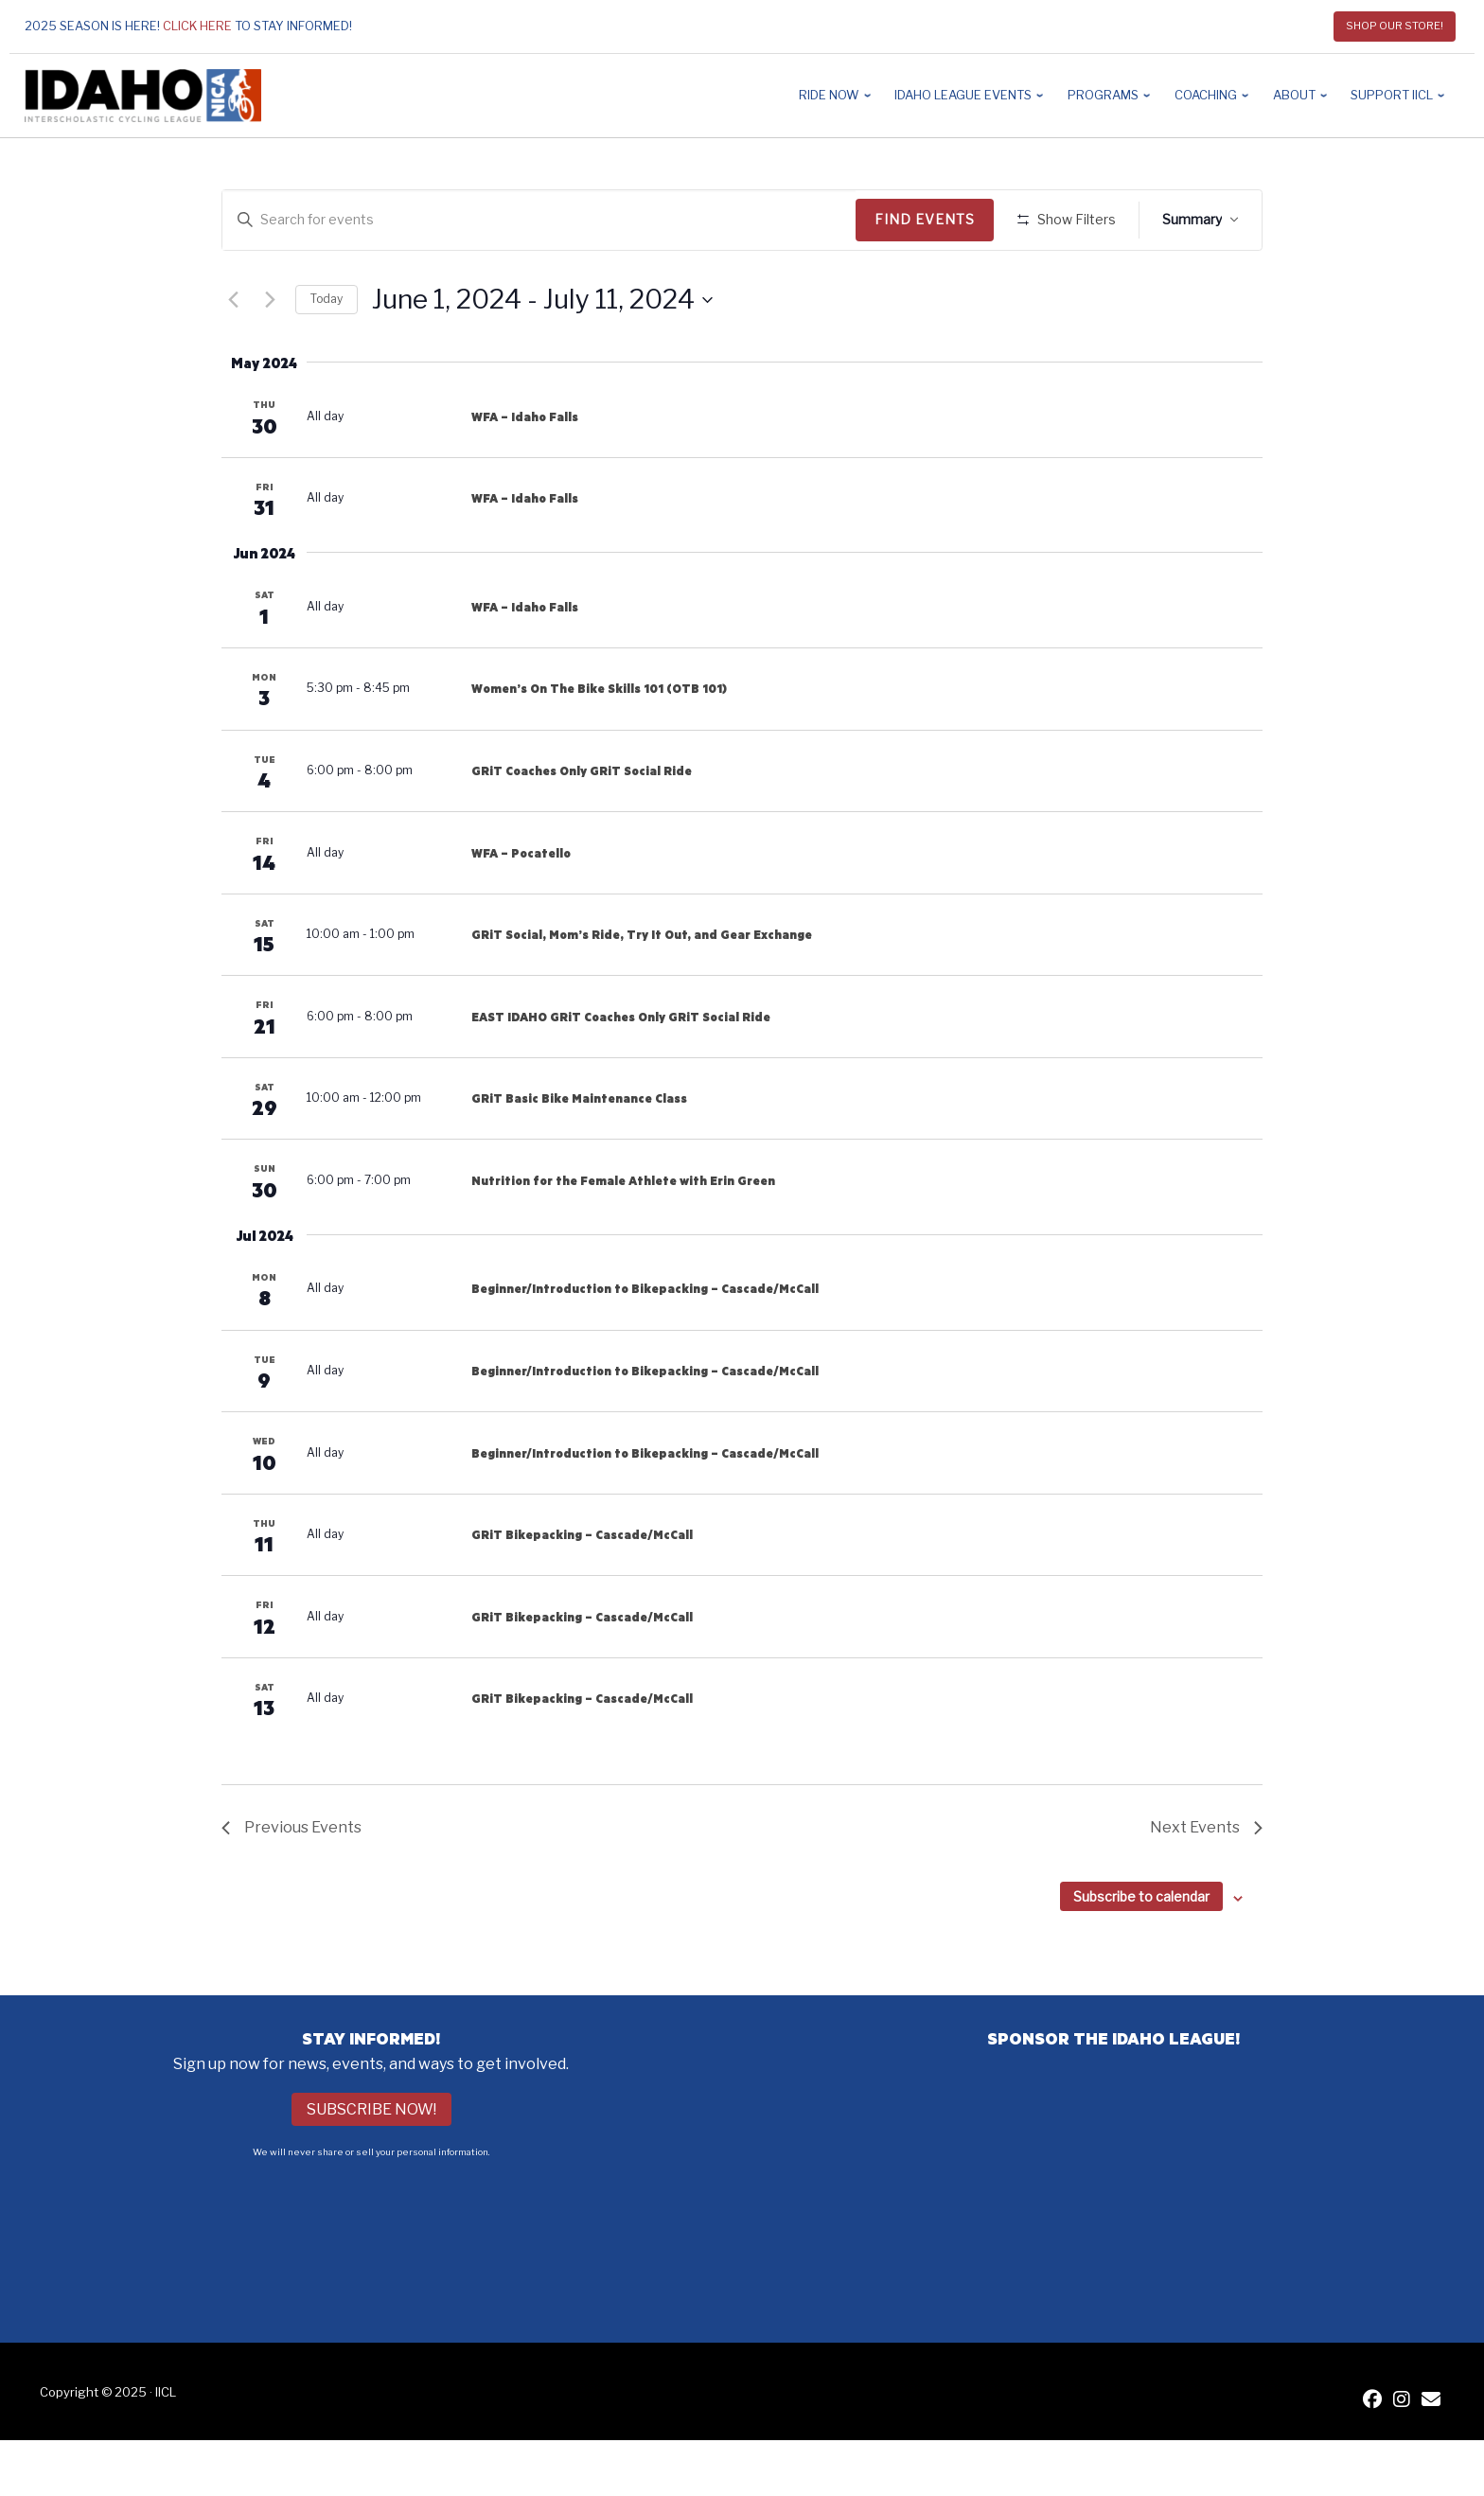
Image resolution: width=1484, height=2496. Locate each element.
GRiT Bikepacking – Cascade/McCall (582, 1590)
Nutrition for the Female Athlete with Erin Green (623, 1235)
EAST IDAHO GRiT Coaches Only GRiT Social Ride (620, 1071)
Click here (197, 26)
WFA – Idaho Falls (524, 471)
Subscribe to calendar (1141, 1952)
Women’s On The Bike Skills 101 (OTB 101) (599, 744)
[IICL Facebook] (1372, 2456)
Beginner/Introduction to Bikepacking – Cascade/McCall (645, 1344)
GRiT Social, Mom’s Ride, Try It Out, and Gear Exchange (641, 990)
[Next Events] (269, 355)
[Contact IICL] (1431, 2456)
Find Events (931, 219)
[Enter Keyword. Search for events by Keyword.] (542, 220)
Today (326, 354)
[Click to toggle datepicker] (542, 355)
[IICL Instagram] (1401, 2456)
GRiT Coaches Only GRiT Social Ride (581, 826)
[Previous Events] (232, 355)
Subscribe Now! (371, 2165)
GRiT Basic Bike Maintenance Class (579, 1153)
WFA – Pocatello (521, 907)
